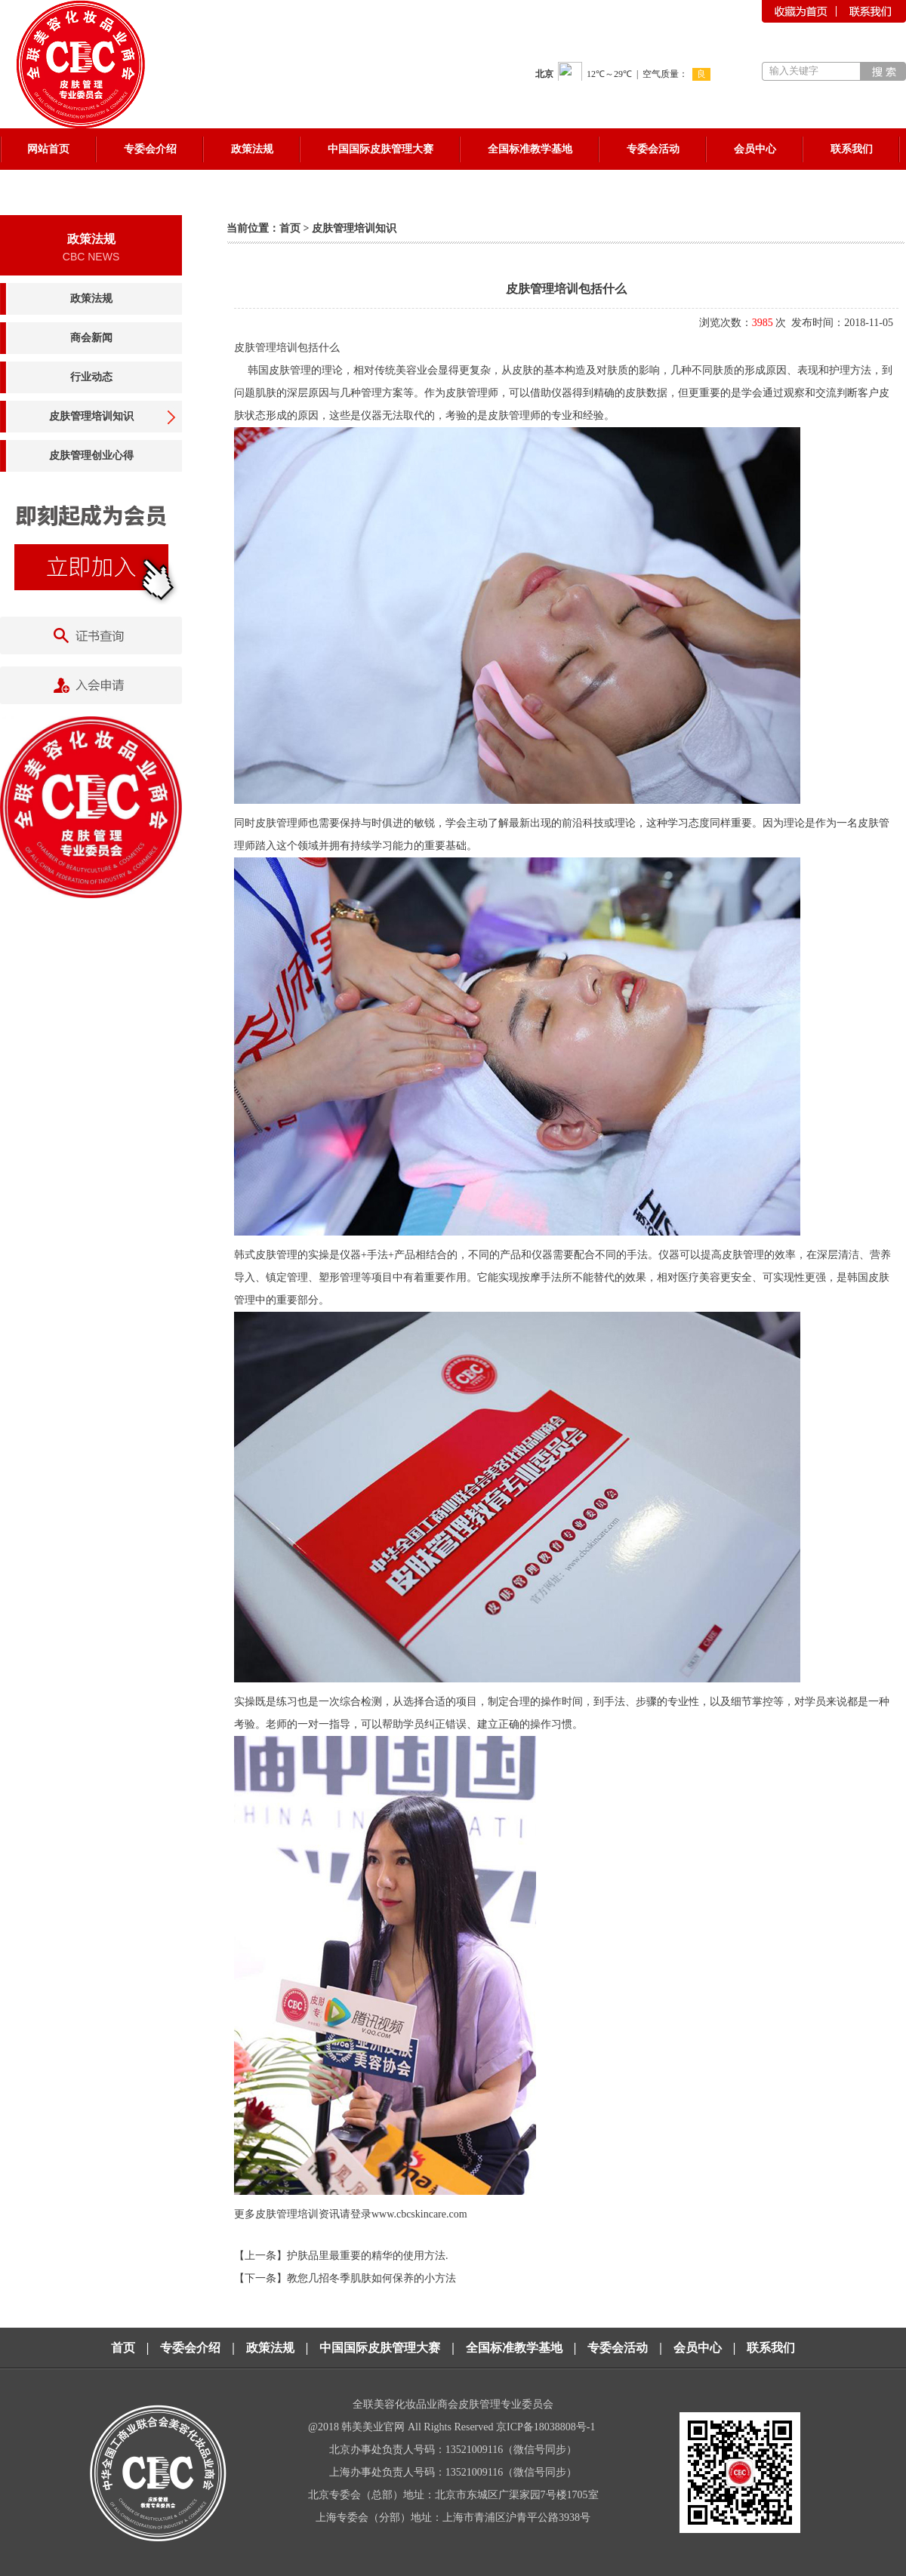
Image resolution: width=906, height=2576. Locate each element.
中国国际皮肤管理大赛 (379, 2347)
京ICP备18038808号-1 (547, 2427)
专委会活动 (617, 2347)
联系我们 (771, 2347)
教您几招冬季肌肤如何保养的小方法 (371, 2278)
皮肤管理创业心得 (91, 455)
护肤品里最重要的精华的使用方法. (367, 2255)
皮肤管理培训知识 (91, 416)
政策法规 (91, 298)
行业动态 (91, 377)
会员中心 (697, 2347)
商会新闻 (91, 337)
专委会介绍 (190, 2347)
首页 (289, 228)
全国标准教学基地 (514, 2347)
